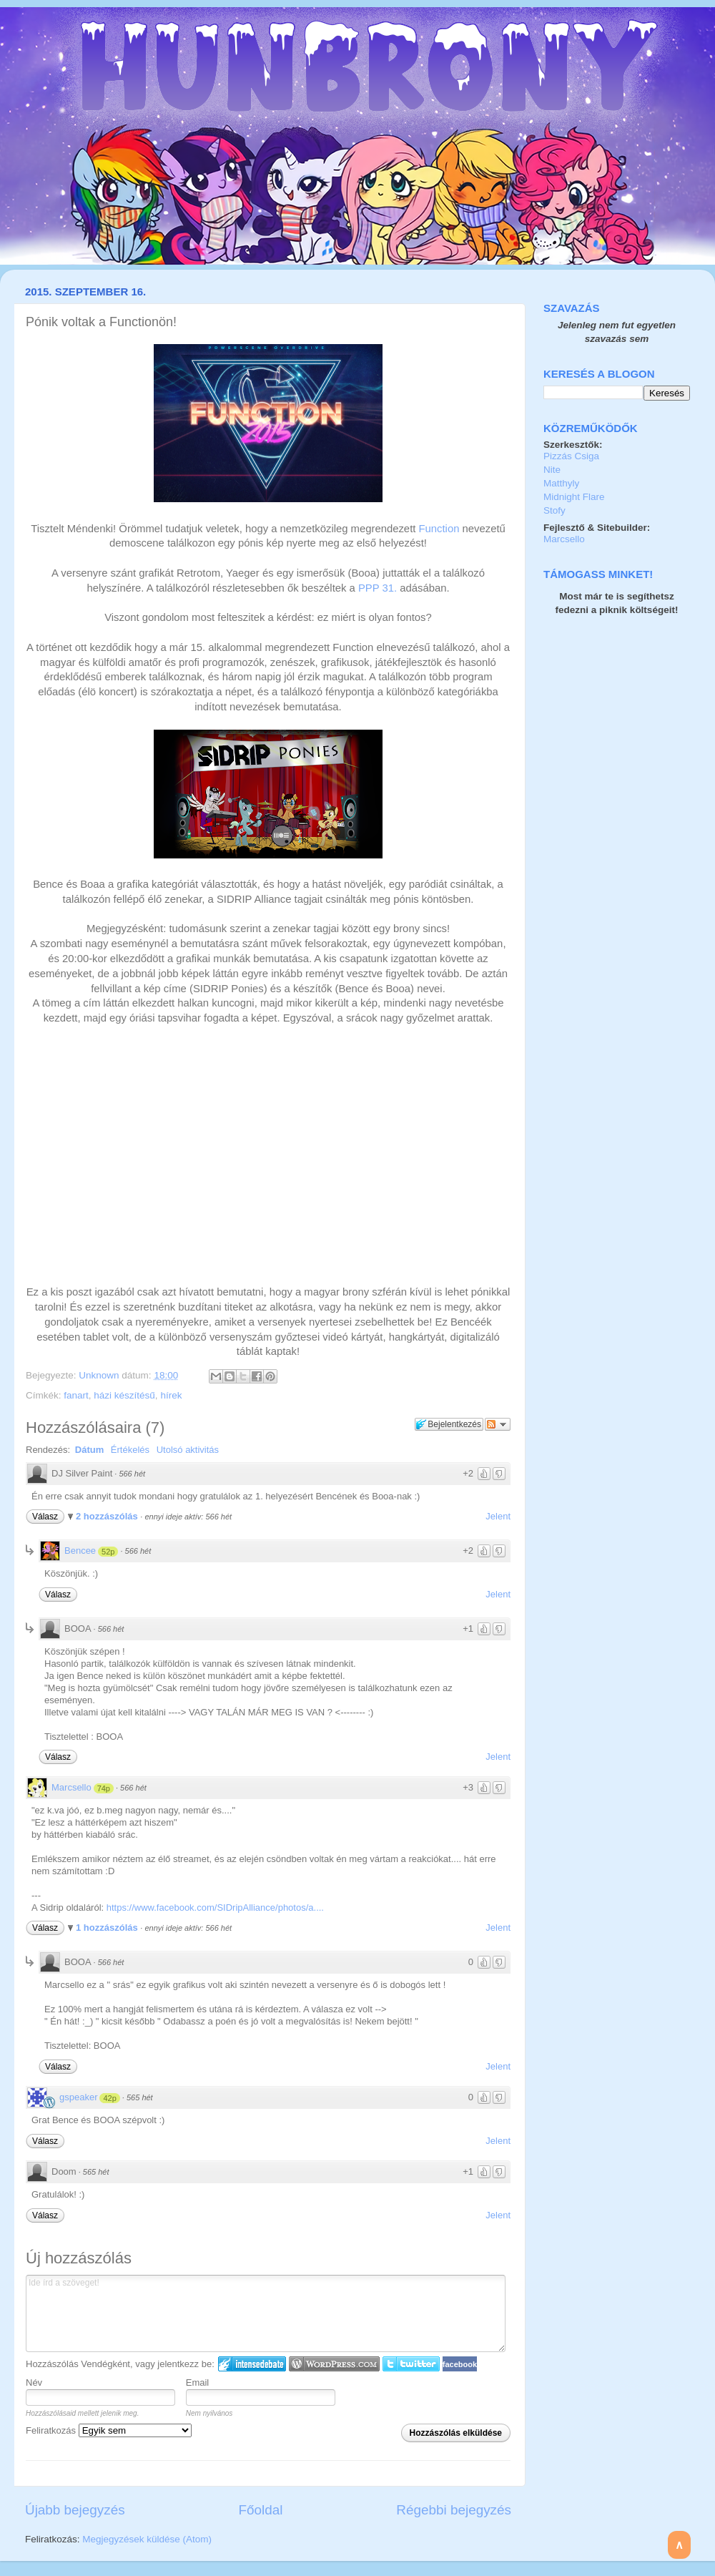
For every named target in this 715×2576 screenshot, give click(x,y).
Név (34, 2382)
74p (103, 1788)
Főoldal (261, 2509)
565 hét (140, 2097)
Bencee (80, 1550)
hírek (171, 1395)
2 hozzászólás (108, 1516)
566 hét (132, 1473)
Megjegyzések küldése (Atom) (147, 2539)
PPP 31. (377, 588)
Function (439, 528)
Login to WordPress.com (334, 2363)
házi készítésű (124, 1395)
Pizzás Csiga (571, 456)
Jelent (498, 1516)
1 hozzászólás (108, 1927)
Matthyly (561, 483)
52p (108, 1551)
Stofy (554, 510)
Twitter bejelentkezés (411, 2363)
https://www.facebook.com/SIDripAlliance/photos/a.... (215, 1907)
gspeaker (78, 2097)
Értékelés (130, 1449)
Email (197, 2382)
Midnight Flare (574, 496)
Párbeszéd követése (498, 1424)
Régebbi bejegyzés (453, 2509)
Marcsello (71, 1787)
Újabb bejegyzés (75, 2509)
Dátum (89, 1449)
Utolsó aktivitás (188, 1449)
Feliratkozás (109, 2430)
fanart (76, 1395)
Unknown (100, 1375)
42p (109, 2098)
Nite (552, 469)
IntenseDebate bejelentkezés (252, 2363)
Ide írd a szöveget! (266, 2313)
